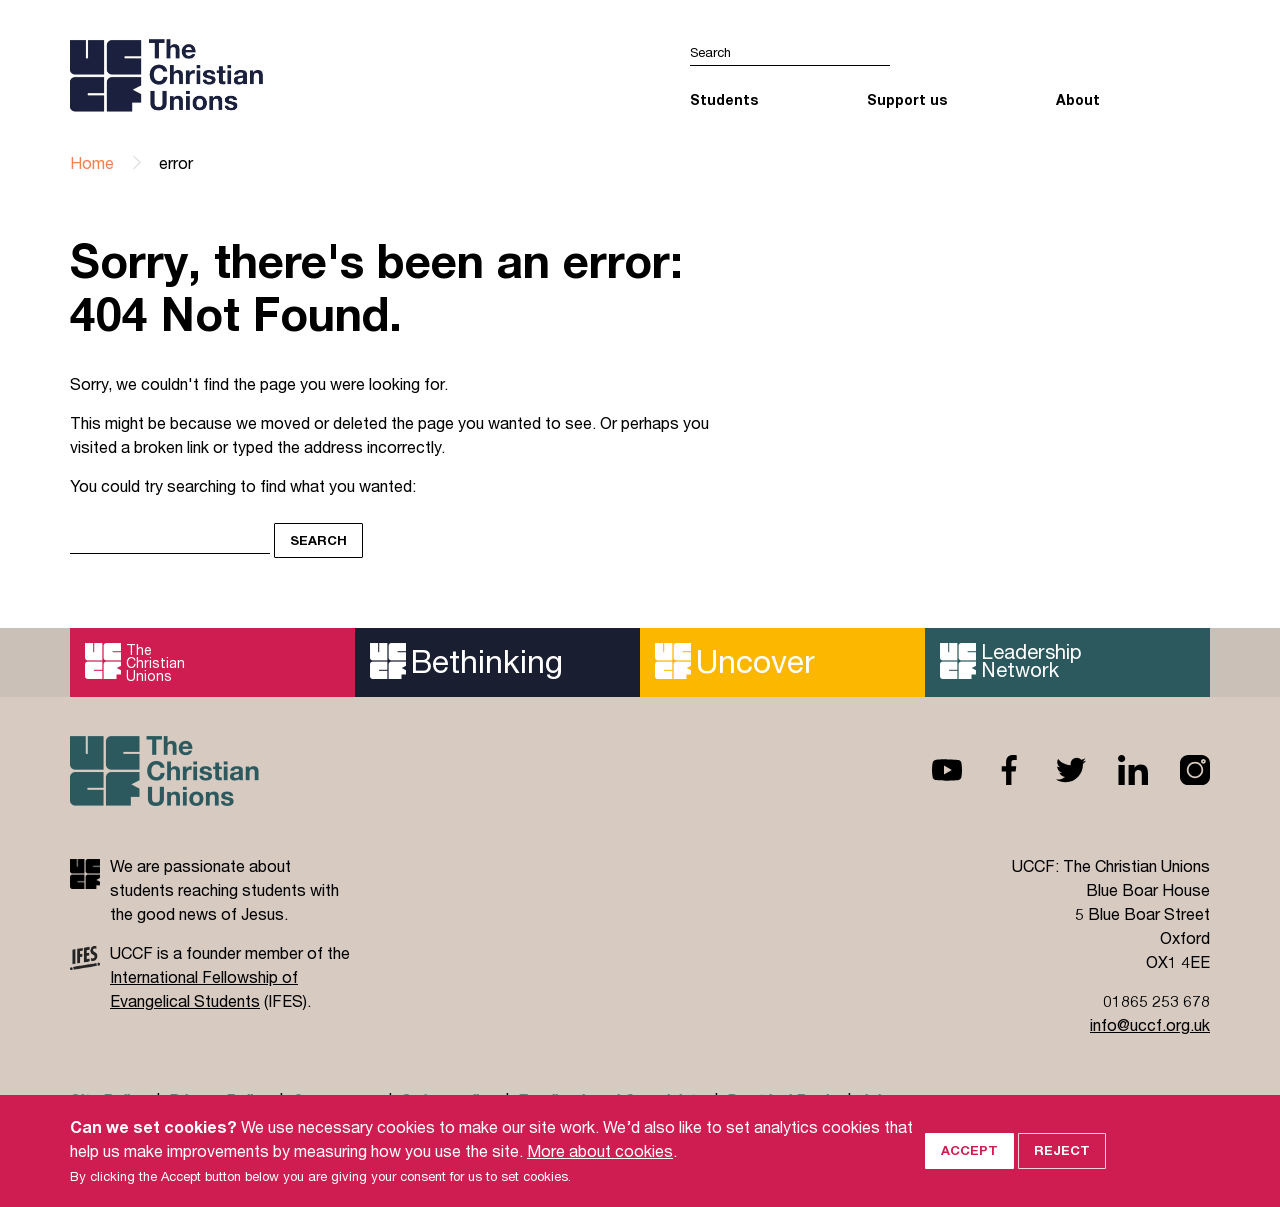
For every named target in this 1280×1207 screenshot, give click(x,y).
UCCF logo (243, 75)
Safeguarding (448, 1100)
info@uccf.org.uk (1150, 1024)
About (1078, 99)
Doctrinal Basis (782, 1100)
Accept (969, 1167)
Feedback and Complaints (611, 1100)
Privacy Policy (219, 1100)
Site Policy (108, 1100)
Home (92, 162)
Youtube (931, 770)
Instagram (1179, 770)
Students (724, 99)
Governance (335, 1100)
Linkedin (1117, 770)
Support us (907, 99)
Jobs (878, 1100)
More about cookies (600, 1167)
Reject (1062, 1167)
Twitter (1055, 770)
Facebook (993, 770)
